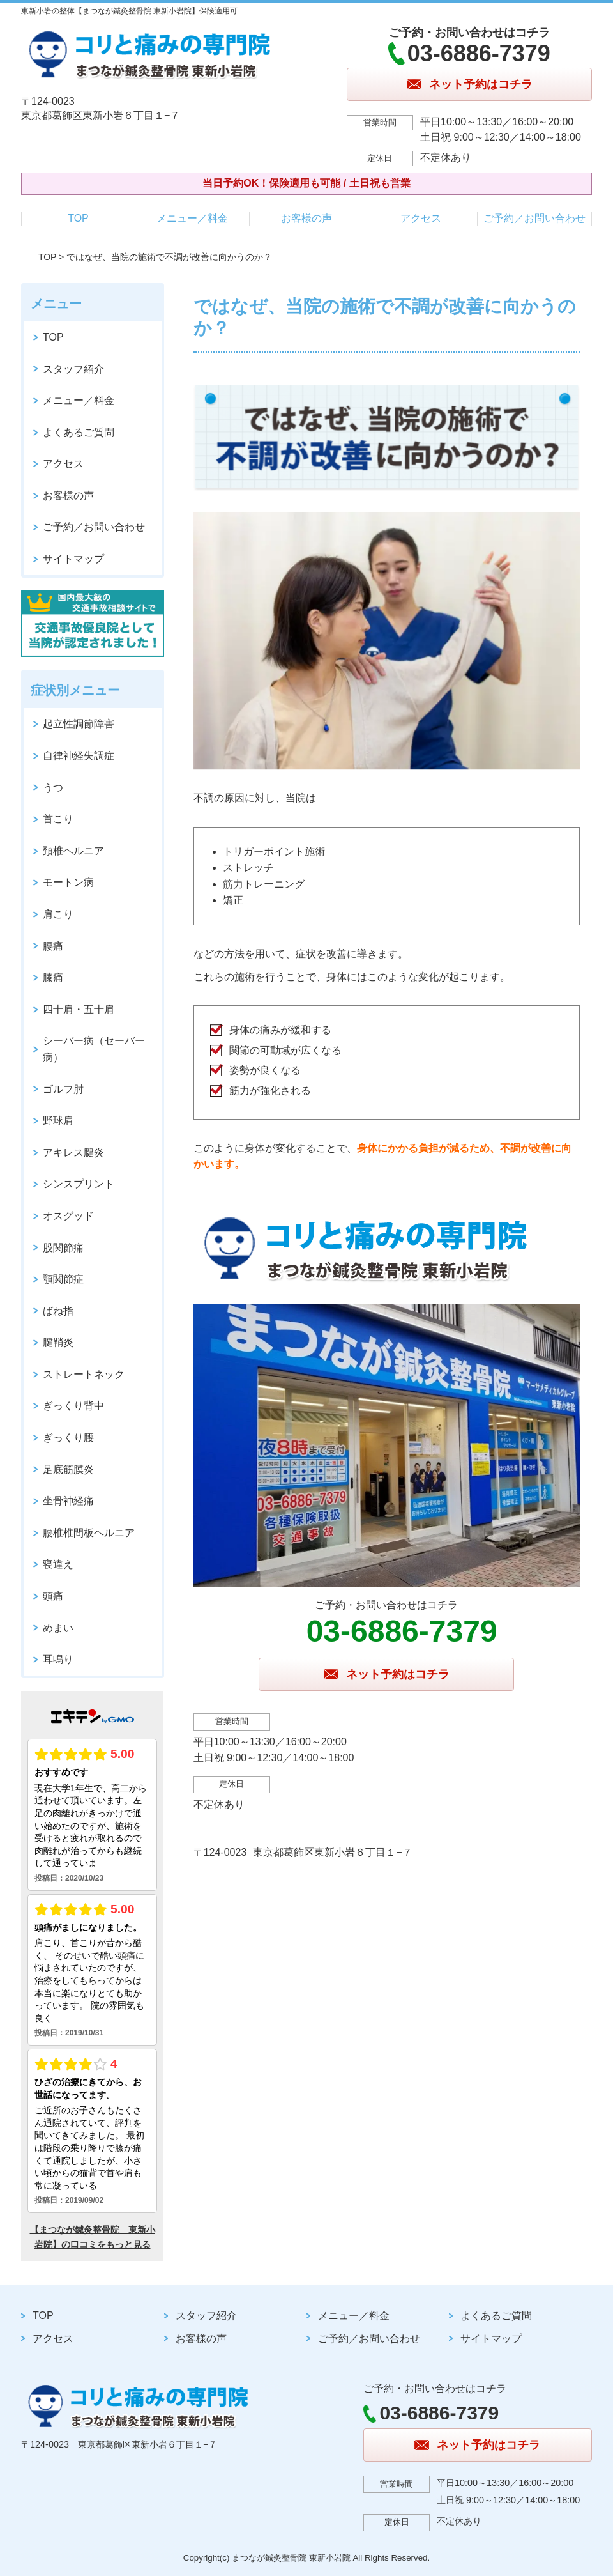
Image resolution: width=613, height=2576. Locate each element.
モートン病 (68, 882)
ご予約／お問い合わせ (534, 218)
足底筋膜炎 (68, 1469)
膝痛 (53, 977)
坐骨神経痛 (68, 1500)
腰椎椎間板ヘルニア (89, 1532)
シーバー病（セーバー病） (94, 1049)
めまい (58, 1628)
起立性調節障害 (78, 723)
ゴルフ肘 (63, 1089)
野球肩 (58, 1120)
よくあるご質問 (78, 432)
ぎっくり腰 (68, 1437)
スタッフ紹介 (73, 369)
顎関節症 (63, 1279)
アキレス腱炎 (73, 1152)
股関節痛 (63, 1247)
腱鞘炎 (58, 1342)
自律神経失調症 (78, 755)
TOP (78, 218)
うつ (53, 787)
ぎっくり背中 (73, 1405)
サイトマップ (73, 558)
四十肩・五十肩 (78, 1009)
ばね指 (58, 1311)
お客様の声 (306, 218)
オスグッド (68, 1215)
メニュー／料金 (192, 218)
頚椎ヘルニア (73, 850)
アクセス (420, 218)
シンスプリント (78, 1183)
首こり (58, 819)
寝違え (58, 1564)
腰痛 (53, 946)
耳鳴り (58, 1659)
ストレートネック (84, 1374)
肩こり (58, 914)
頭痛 (53, 1596)
